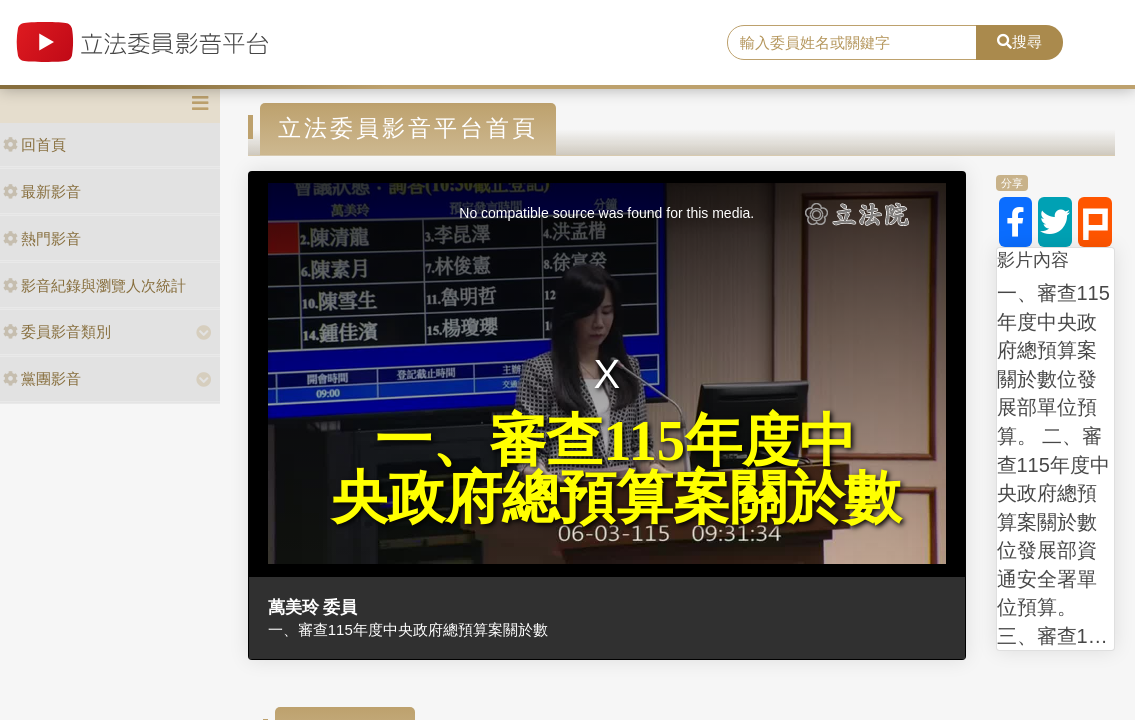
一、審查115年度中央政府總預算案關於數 (408, 629)
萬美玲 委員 (313, 607)
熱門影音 (42, 238)
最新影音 (42, 191)
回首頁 (34, 144)
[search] (852, 43)
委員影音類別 (57, 331)
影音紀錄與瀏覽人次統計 (94, 285)
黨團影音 (42, 378)
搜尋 (1019, 41)
